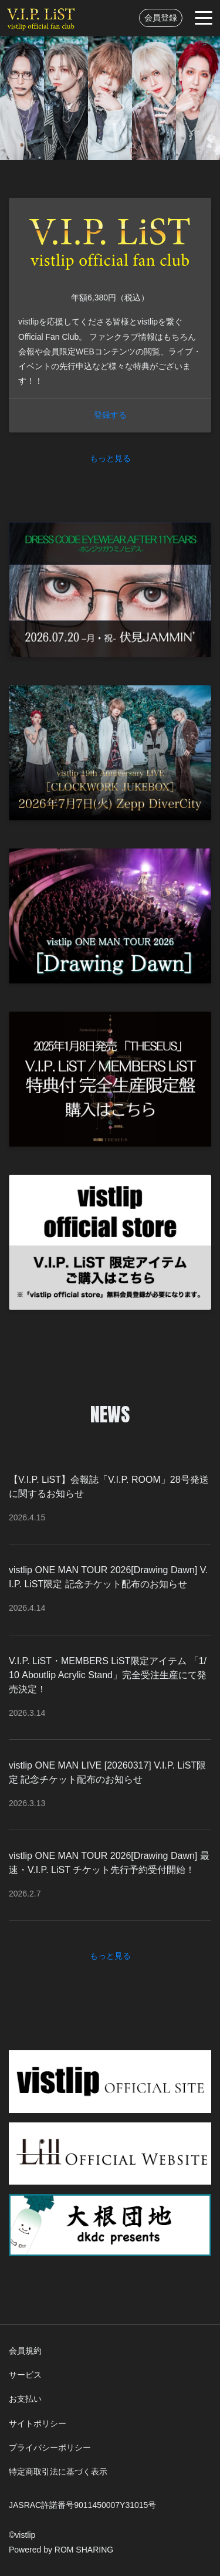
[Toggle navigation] (203, 18)
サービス (25, 2374)
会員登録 (160, 17)
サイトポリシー (37, 2423)
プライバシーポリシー (50, 2447)
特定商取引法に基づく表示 (58, 2471)
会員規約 (25, 2350)
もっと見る (110, 458)
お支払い (25, 2398)
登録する (110, 415)
